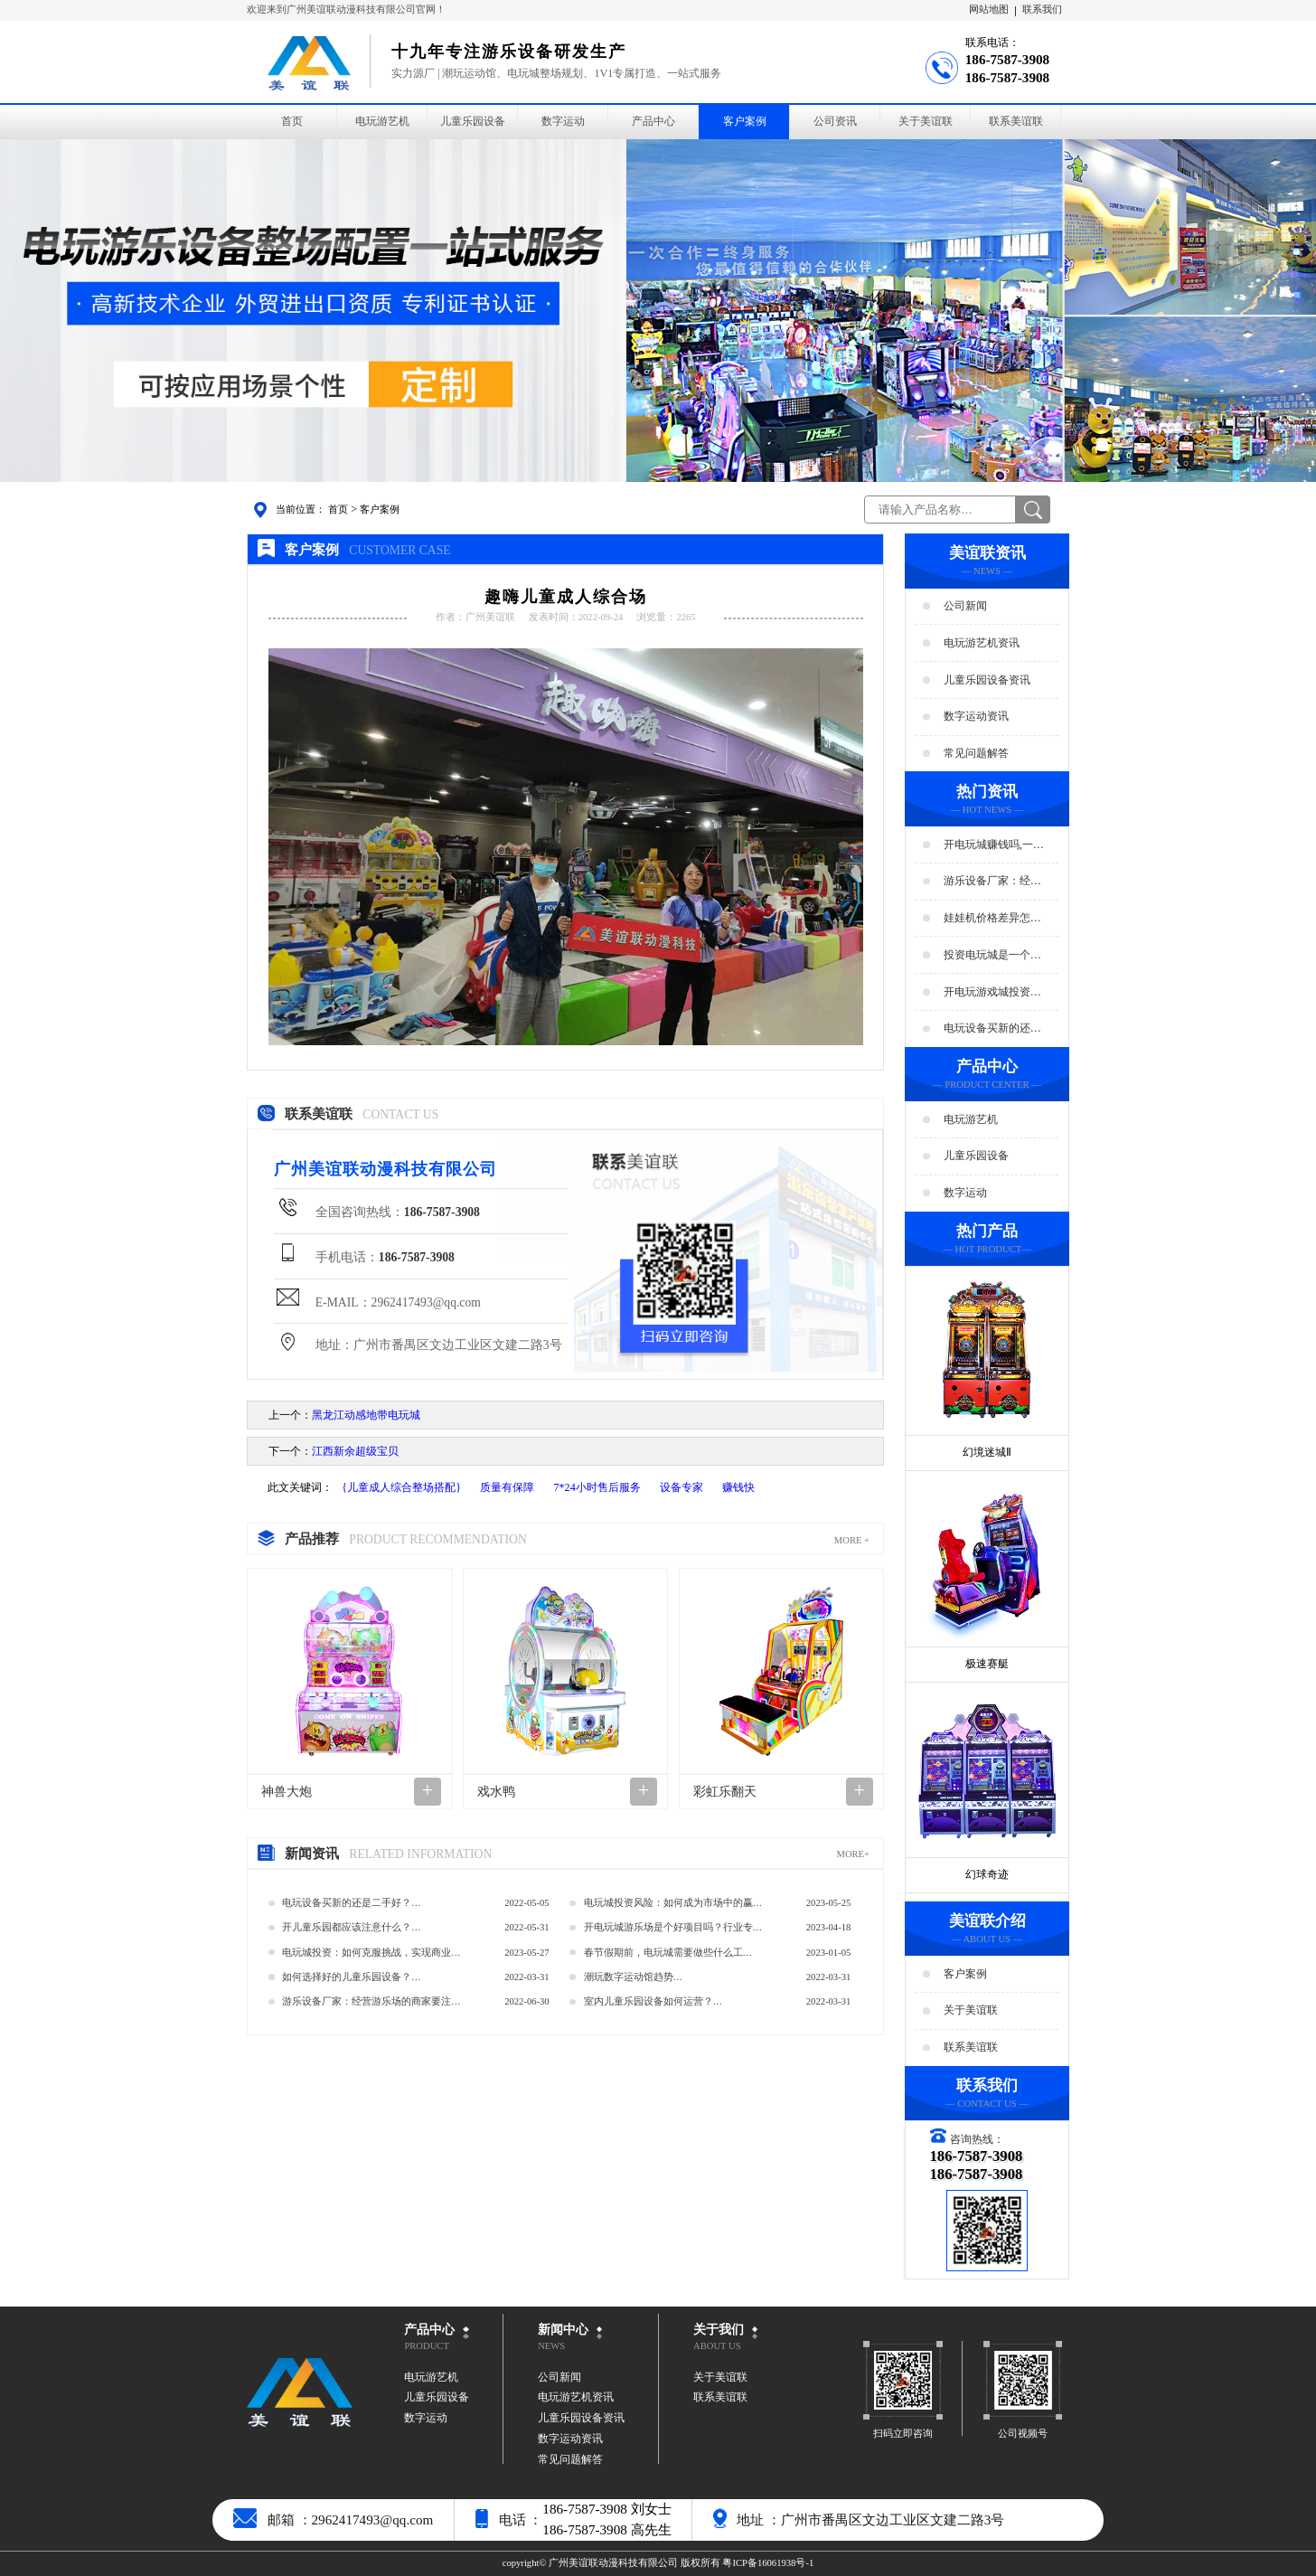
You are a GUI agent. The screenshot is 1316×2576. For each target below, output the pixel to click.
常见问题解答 (976, 753)
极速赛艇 (987, 1663)
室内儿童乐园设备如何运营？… (653, 2001)
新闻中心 (563, 2329)
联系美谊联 (1016, 121)
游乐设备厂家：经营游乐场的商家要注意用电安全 (992, 881)
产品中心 (653, 121)
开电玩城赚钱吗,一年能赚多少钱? (994, 844)
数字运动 (563, 121)
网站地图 (989, 9)
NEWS (551, 2346)
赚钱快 (738, 1487)
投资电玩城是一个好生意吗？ (992, 955)
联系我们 (1042, 9)
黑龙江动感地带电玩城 (366, 1415)
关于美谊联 (925, 121)
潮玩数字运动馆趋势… (633, 1977)
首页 (292, 121)
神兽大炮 (286, 1791)
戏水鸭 (496, 1791)
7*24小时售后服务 (596, 1487)
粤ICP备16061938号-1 (767, 2563)
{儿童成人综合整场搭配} (401, 1487)
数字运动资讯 (976, 716)
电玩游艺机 (382, 121)
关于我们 (718, 2329)
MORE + (852, 1540)
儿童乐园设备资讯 (987, 679)
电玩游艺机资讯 (982, 643)
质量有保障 (507, 1487)
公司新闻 (965, 605)
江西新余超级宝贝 (355, 1451)
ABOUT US (717, 2346)
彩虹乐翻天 (725, 1791)
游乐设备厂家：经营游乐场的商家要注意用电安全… (371, 2005)
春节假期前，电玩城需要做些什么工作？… (663, 1956)
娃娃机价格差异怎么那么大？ (992, 918)
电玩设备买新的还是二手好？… (351, 1903)
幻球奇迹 (987, 1874)
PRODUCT (426, 2346)
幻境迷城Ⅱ (987, 1452)
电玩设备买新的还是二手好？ (992, 1029)
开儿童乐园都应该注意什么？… (351, 1927)
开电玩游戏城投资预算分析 (992, 992)
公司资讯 (835, 121)
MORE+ (853, 1854)
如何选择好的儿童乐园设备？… (351, 1977)
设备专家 (681, 1487)
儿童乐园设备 (472, 121)
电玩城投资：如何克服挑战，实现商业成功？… (371, 1956)
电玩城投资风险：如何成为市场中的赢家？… (668, 1906)
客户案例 (744, 121)
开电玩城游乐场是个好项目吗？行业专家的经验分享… (673, 1930)
